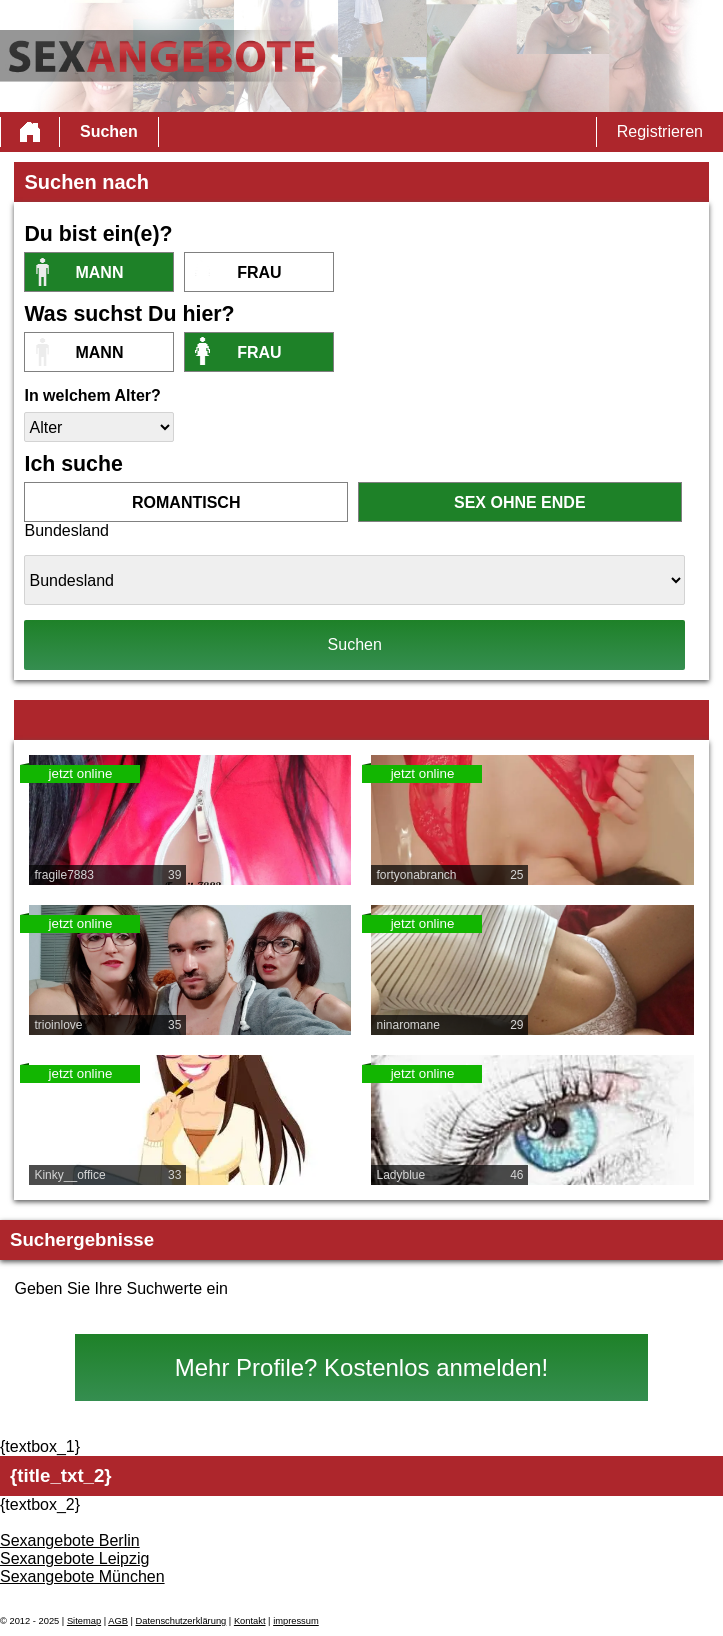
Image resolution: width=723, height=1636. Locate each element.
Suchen (109, 131)
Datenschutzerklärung (181, 1621)
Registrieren (660, 131)
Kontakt (250, 1621)
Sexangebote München (82, 1576)
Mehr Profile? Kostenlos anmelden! (362, 1367)
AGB (118, 1621)
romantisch (186, 502)
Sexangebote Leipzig (74, 1558)
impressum (296, 1621)
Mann (99, 272)
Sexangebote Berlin (70, 1540)
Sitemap (84, 1621)
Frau (259, 272)
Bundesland (66, 530)
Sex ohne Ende (520, 502)
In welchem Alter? (92, 395)
